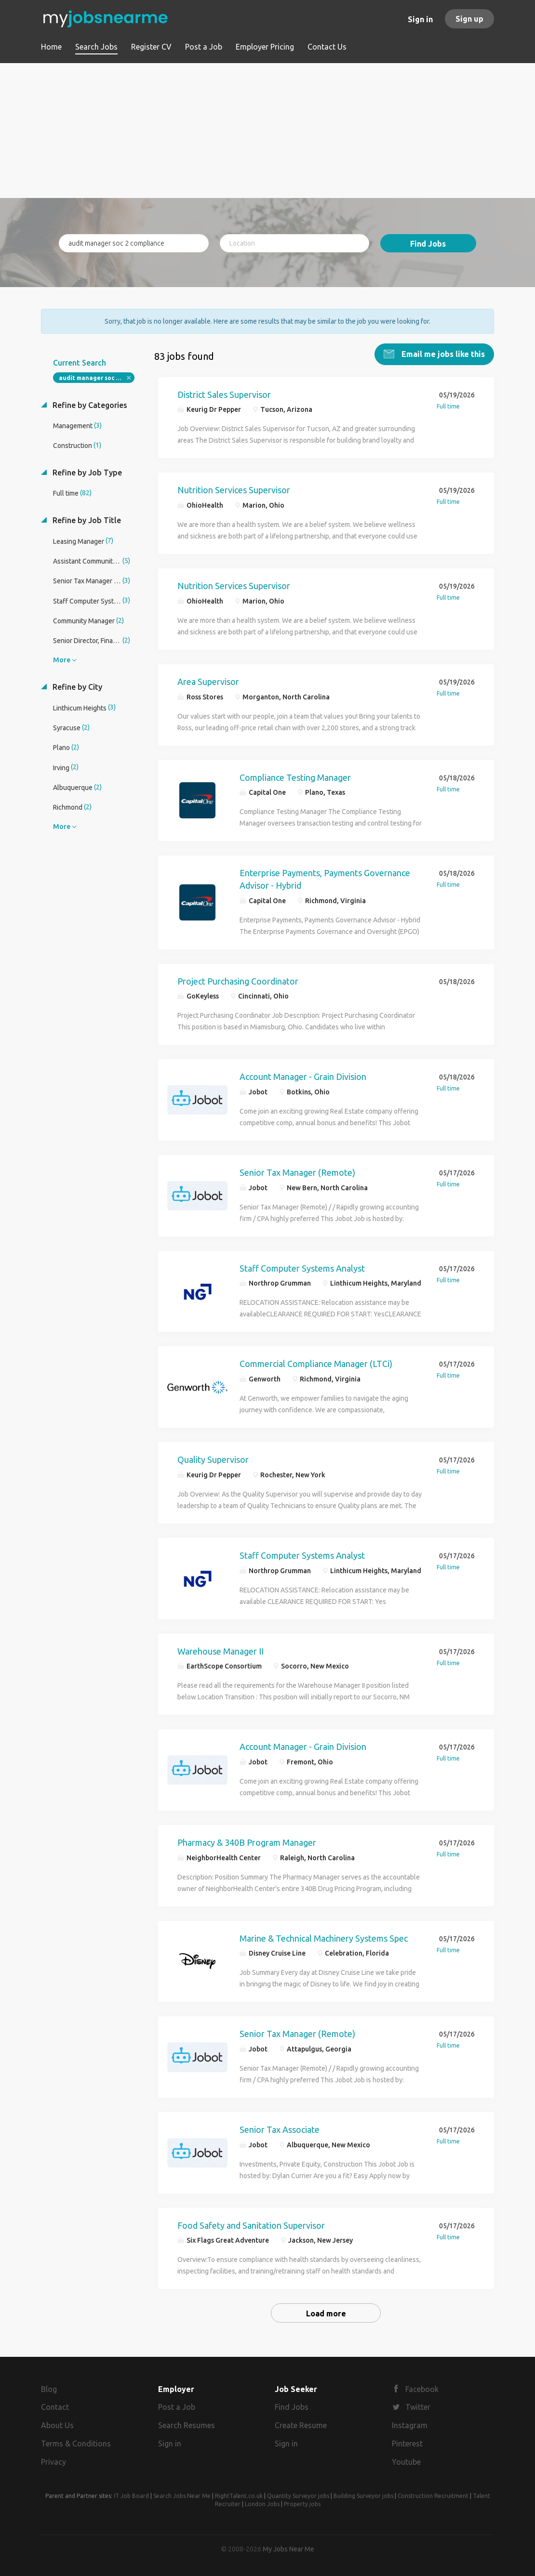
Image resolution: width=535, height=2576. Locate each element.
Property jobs (302, 2504)
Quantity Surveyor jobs (298, 2496)
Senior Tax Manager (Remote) (297, 1172)
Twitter (417, 2407)
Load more (326, 2313)
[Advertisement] (267, 130)
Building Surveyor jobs (363, 2496)
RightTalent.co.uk (239, 2496)
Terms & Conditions (76, 2443)
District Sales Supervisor (224, 394)
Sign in (420, 19)
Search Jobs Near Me (182, 2496)
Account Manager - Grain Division (303, 1076)
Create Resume (301, 2425)
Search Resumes (186, 2425)
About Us (57, 2425)
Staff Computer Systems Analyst (302, 1268)
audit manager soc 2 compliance (96, 378)
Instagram (410, 2425)
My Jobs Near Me (288, 2549)
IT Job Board (131, 2496)
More (61, 660)
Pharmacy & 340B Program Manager (246, 1842)
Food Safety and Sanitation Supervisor (251, 2225)
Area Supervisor (208, 681)
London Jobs (262, 2504)
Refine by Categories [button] (89, 405)
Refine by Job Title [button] (86, 520)
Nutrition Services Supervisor (233, 490)
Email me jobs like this (442, 354)
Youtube (406, 2462)
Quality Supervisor (213, 1459)
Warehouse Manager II (220, 1651)
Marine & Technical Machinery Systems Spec (324, 1938)
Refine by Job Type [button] (86, 472)
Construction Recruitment (433, 2496)
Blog (49, 2389)
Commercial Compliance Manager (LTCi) (316, 1363)
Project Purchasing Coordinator (237, 981)
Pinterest (407, 2443)
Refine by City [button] (76, 687)
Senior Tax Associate (280, 2129)
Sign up (469, 18)
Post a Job (176, 2407)
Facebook (422, 2389)
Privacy (53, 2462)
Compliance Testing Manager (295, 777)
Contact (55, 2407)
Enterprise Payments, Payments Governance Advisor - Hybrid (325, 879)
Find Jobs (428, 243)
